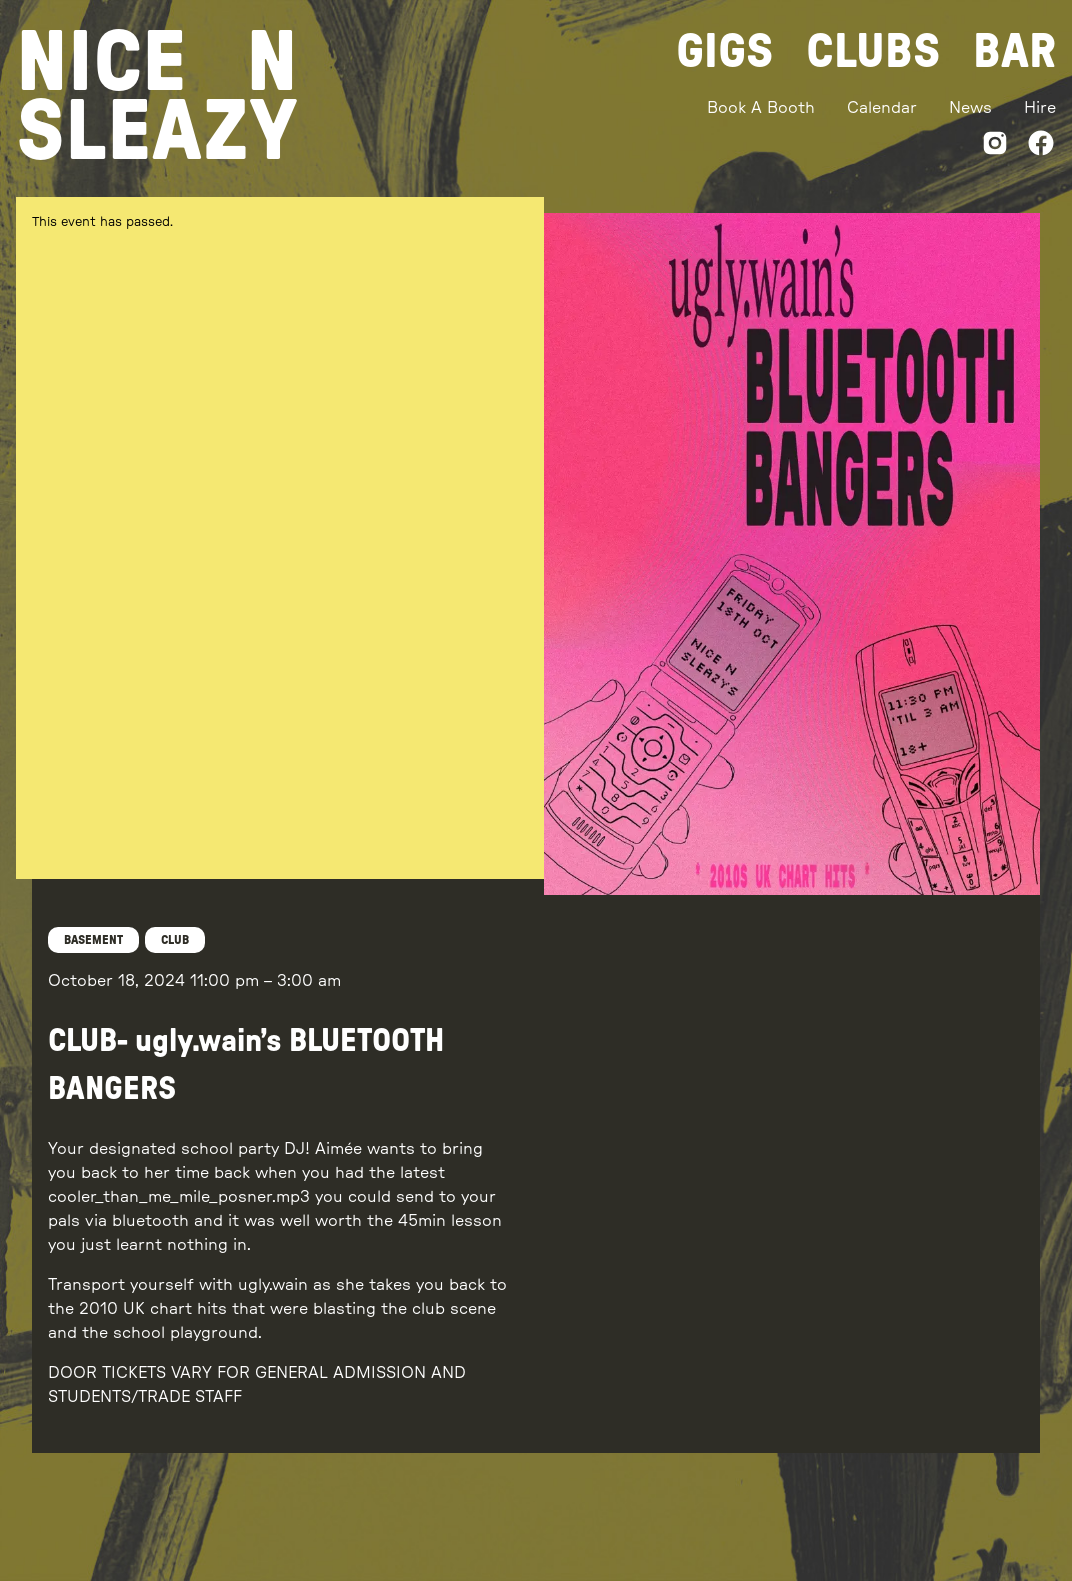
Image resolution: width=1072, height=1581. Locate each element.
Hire (1040, 108)
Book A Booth (761, 108)
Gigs (725, 52)
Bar (1014, 52)
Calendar (882, 108)
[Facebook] (1041, 146)
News (970, 108)
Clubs (873, 52)
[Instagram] (995, 146)
